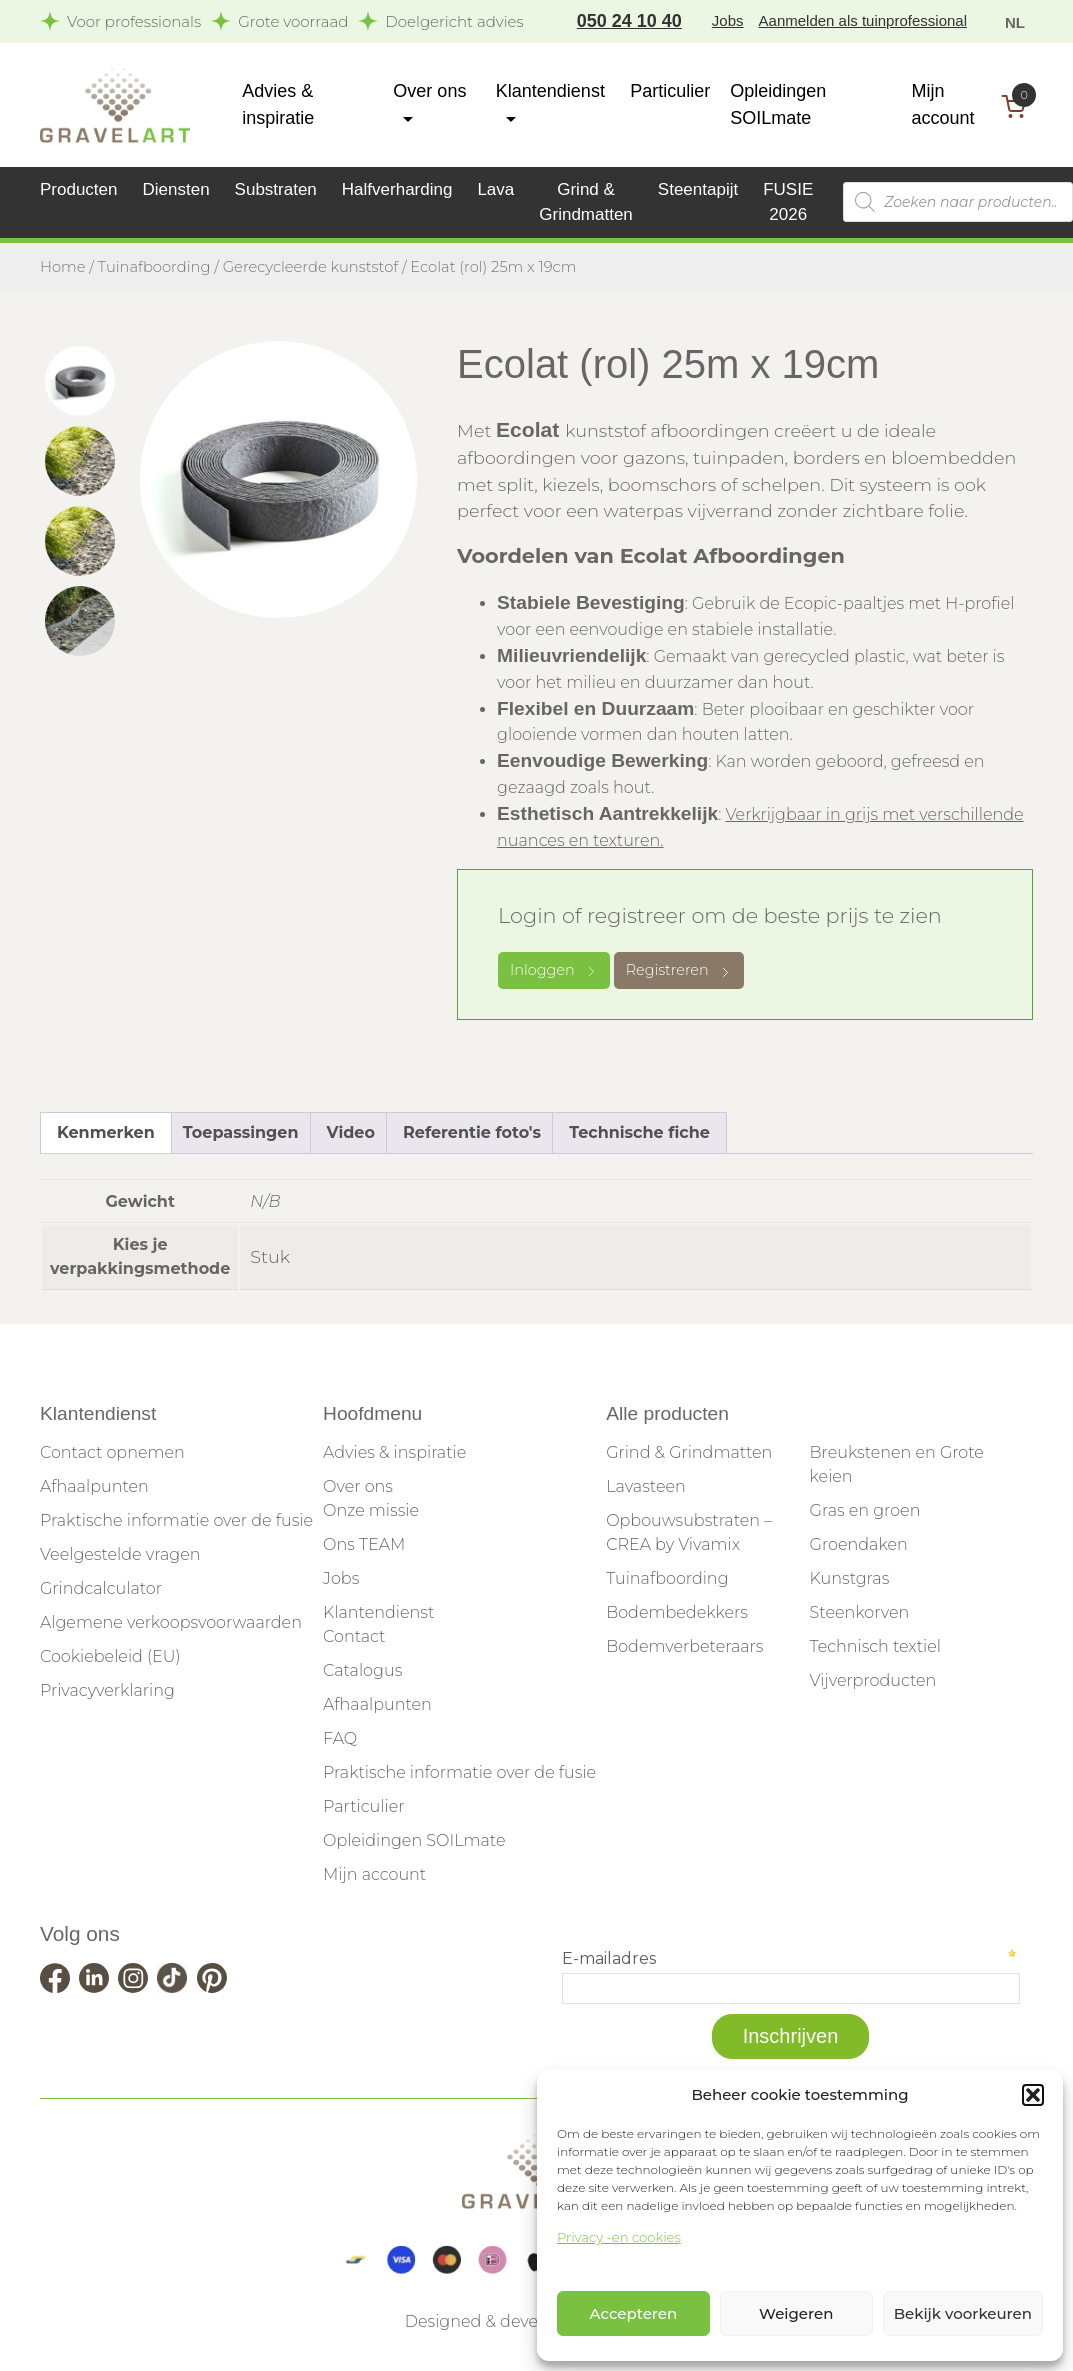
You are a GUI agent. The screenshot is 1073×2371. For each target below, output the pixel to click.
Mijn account (374, 1874)
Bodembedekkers (677, 1612)
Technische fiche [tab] (639, 1132)
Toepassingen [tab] (241, 1132)
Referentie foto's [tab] (472, 1132)
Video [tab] (351, 1132)
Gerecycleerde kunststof (310, 267)
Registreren (679, 970)
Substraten (276, 189)
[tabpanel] (278, 479)
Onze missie (371, 1510)
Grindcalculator (101, 1588)
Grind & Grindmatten (689, 1452)
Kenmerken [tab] (106, 1132)
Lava (495, 189)
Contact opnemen (112, 1452)
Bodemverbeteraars (684, 1646)
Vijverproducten (873, 1680)
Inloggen (554, 970)
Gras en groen (865, 1510)
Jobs (728, 20)
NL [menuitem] (1015, 22)
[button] (1033, 2095)
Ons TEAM (364, 1544)
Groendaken (859, 1544)
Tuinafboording (154, 267)
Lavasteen (646, 1486)
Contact (354, 1636)
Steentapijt (698, 189)
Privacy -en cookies (619, 2237)
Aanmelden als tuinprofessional (863, 20)
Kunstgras (850, 1578)
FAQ (340, 1738)
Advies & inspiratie (394, 1452)
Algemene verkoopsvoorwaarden (171, 1622)
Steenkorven (860, 1612)
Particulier (670, 91)
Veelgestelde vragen (120, 1554)
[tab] (80, 381)
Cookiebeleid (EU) (110, 1656)
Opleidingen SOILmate (414, 1840)
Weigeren (796, 2313)
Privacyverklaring (107, 1690)
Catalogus (362, 1670)
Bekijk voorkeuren (963, 2313)
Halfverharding (397, 189)
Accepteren (634, 2313)
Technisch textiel (875, 1646)
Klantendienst (378, 1612)
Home (63, 267)
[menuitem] (1015, 21)
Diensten (176, 189)
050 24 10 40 (629, 21)
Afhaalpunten (94, 1486)
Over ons (358, 1486)
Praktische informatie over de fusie (176, 1520)
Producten (79, 189)
